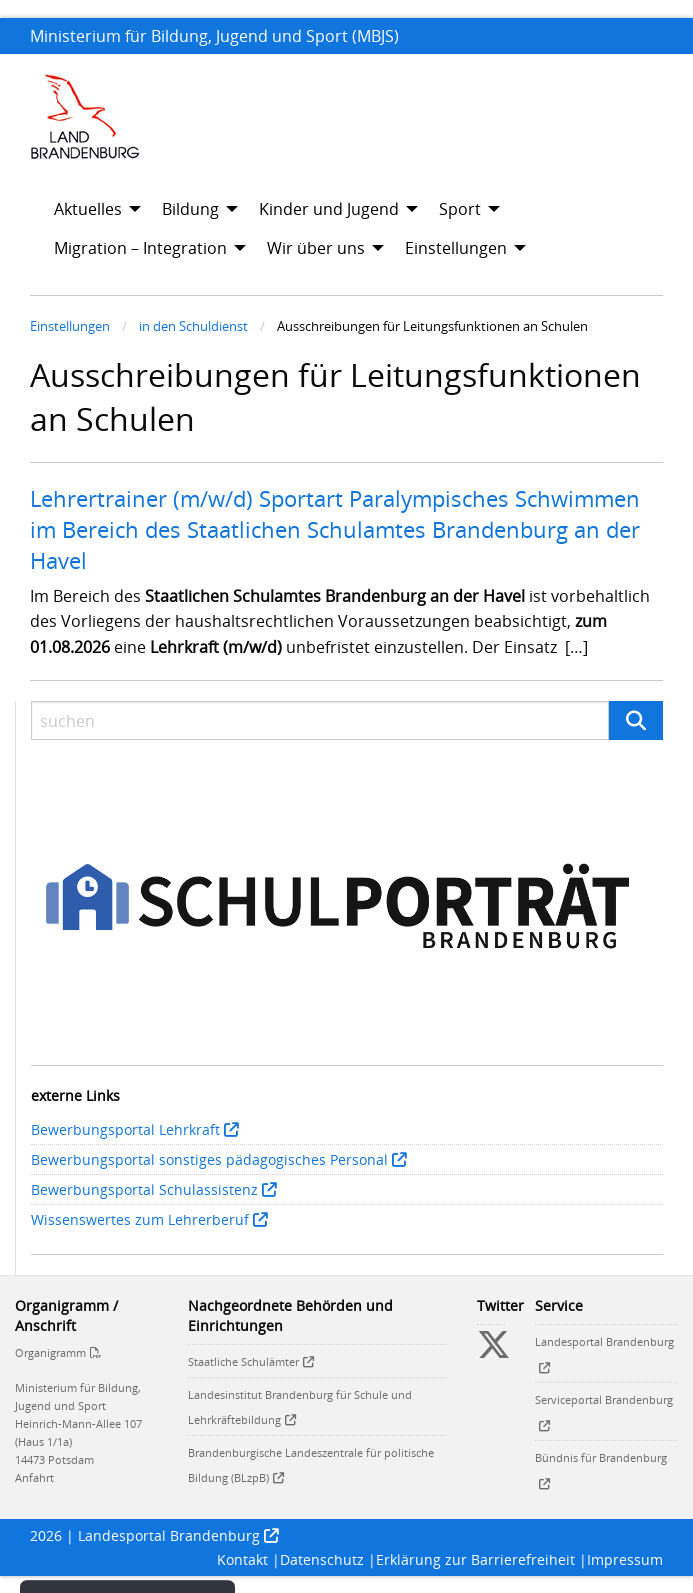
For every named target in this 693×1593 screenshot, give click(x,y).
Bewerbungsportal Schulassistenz (144, 1189)
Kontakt (242, 1559)
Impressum (625, 1559)
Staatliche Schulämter (243, 1361)
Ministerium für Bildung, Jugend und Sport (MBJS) (214, 36)
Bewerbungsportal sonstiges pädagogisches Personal (209, 1159)
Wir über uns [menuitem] (316, 248)
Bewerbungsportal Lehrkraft (125, 1129)
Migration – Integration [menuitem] (140, 248)
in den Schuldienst (193, 326)
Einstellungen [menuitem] (456, 248)
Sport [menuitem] (460, 209)
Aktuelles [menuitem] (88, 209)
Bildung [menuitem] (190, 209)
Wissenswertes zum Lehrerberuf (140, 1219)
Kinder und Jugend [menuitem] (329, 209)
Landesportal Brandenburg (169, 1535)
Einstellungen (70, 326)
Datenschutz (322, 1559)
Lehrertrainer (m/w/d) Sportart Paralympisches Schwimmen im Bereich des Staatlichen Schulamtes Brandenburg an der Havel (335, 529)
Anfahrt (34, 1477)
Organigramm (50, 1352)
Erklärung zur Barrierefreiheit (475, 1559)
